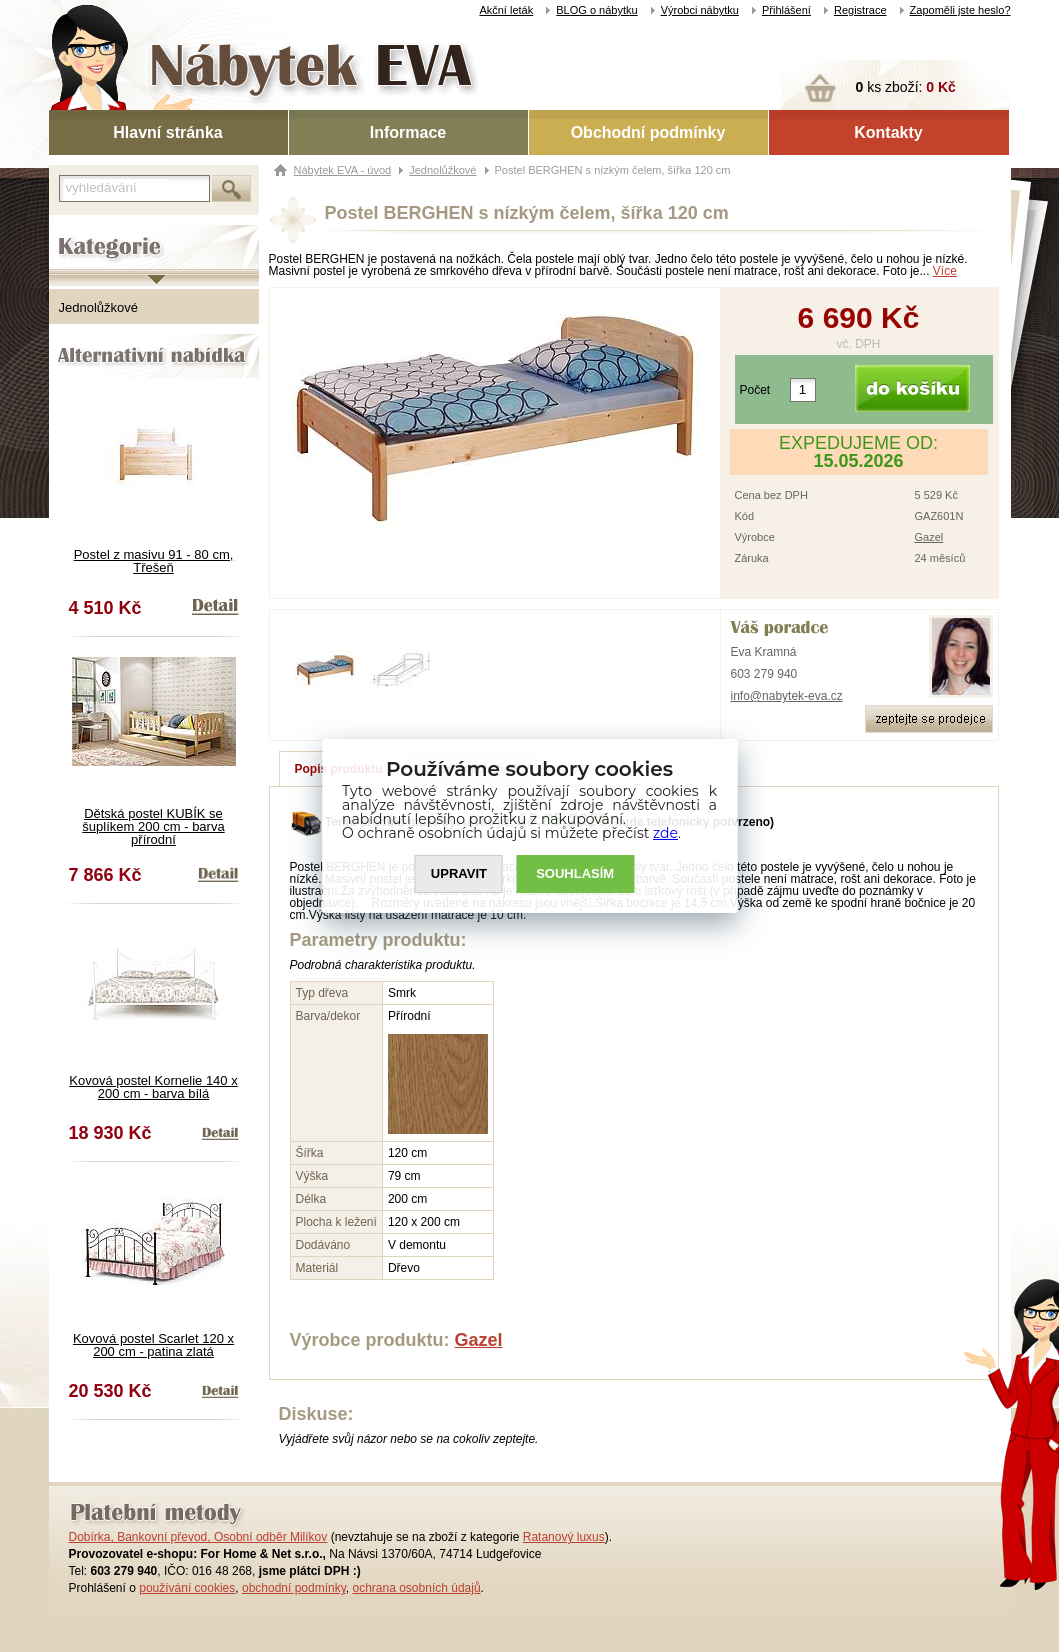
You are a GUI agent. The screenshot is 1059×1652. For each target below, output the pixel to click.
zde (665, 833)
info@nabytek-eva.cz (787, 696)
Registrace (860, 10)
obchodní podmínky (294, 1588)
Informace (408, 132)
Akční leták (506, 10)
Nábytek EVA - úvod (343, 170)
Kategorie (76, 231)
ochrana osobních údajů (416, 1588)
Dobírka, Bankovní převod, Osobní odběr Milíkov (198, 1537)
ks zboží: (906, 87)
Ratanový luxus (564, 1537)
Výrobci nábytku (700, 10)
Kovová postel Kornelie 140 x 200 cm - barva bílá (153, 1087)
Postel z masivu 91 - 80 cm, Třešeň (154, 561)
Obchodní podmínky (648, 132)
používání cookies (187, 1588)
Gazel (929, 537)
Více (945, 271)
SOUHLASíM (575, 874)
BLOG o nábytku (596, 10)
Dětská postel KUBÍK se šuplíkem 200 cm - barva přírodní (153, 826)
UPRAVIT (459, 874)
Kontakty (888, 132)
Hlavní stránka (167, 132)
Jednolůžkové (99, 307)
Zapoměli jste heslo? (960, 10)
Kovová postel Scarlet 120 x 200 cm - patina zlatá (153, 1345)
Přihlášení (786, 10)
